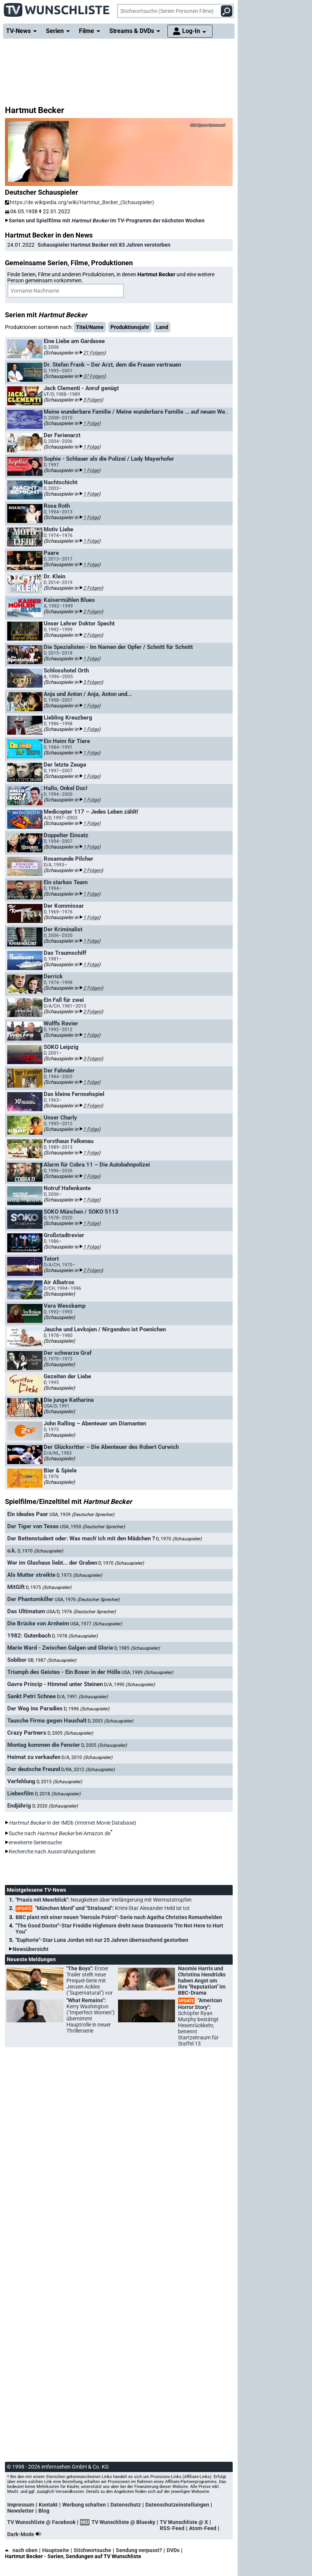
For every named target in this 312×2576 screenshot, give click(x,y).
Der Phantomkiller (30, 1599)
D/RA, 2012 (88, 1769)
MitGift (16, 1587)
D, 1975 (48, 1587)
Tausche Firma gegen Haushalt (47, 1720)
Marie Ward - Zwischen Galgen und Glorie (60, 1647)
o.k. (11, 1550)
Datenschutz (125, 2505)
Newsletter (20, 2511)
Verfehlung (21, 1781)
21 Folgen (93, 353)
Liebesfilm (20, 1793)
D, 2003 (110, 1721)
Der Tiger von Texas (33, 1526)
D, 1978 (75, 1636)
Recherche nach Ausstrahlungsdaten (52, 1852)
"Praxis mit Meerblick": (104, 1900)
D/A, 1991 (82, 1696)
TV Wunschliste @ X (184, 2522)
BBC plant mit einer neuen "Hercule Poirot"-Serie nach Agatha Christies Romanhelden (119, 1917)
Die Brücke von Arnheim (38, 1623)
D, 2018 (57, 1794)
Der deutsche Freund (33, 1769)
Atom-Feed (202, 2528)
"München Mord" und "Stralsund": (103, 1908)
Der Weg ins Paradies (35, 1708)
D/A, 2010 (86, 1757)
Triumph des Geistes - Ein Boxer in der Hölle (63, 1672)
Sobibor (17, 1659)
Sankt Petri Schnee (31, 1696)
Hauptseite (55, 2550)
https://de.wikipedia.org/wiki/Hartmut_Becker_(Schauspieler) (79, 202)
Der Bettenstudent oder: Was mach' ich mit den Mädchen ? (81, 1538)
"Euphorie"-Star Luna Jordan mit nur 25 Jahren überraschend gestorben (102, 1940)
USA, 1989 (147, 1672)
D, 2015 (59, 1781)
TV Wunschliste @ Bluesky (123, 2522)
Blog (43, 2511)
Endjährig (19, 1805)
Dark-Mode (25, 2534)
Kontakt (48, 2505)
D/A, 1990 (129, 1684)
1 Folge (91, 423)
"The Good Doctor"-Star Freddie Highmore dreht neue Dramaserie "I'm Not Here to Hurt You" (119, 1929)
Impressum (20, 2505)
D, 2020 (55, 1806)
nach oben (21, 2550)
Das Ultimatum (26, 1611)
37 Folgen (93, 376)
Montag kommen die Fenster (43, 1744)
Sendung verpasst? (139, 2550)
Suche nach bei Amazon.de (59, 1833)
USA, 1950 (92, 1526)
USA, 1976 (87, 1599)
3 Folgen (92, 400)
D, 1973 (79, 1575)
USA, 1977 (96, 1624)
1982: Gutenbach (29, 1635)
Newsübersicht (31, 1949)
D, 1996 (86, 1709)
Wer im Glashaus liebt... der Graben (52, 1562)
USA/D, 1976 (81, 1611)
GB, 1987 (52, 1660)
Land (162, 327)
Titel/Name (90, 327)
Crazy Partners (26, 1732)
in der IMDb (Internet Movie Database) (72, 1823)
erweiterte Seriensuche (35, 1842)
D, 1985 (137, 1648)
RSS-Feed (172, 2528)
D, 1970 (179, 1539)
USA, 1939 (81, 1514)
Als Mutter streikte (31, 1574)
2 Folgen (92, 588)
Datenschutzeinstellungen (177, 2505)
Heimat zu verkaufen (33, 1757)
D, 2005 (70, 1733)
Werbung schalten (84, 2505)
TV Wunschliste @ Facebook (41, 2522)
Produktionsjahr (129, 327)
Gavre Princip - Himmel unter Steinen (55, 1684)
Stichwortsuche (92, 2550)
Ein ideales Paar (27, 1514)
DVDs (173, 2550)
